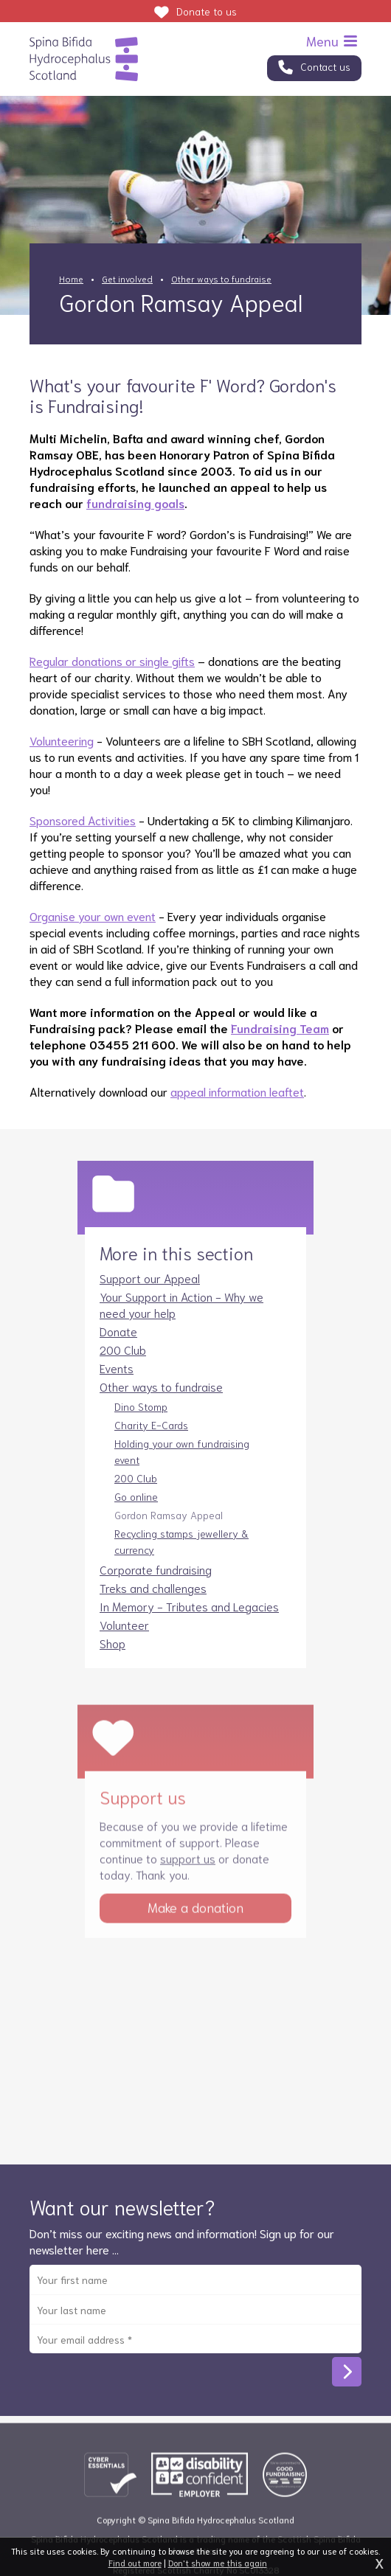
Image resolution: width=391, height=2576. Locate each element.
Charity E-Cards (151, 1440)
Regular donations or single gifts (112, 660)
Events (117, 1383)
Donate (206, 11)
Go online (136, 1511)
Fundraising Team (280, 1027)
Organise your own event (93, 915)
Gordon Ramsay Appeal (168, 1530)
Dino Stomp (140, 1421)
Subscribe (346, 2387)
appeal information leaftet (237, 1091)
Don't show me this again (217, 2562)
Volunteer (124, 1640)
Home (71, 278)
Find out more (135, 2562)
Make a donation (195, 1933)
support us (187, 1884)
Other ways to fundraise (221, 278)
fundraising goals (135, 502)
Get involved (127, 278)
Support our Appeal (150, 1293)
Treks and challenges (153, 1603)
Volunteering (62, 740)
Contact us (325, 66)
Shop (112, 1658)
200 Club (123, 1364)
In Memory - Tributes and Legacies (189, 1621)
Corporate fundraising (156, 1584)
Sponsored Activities (83, 819)
